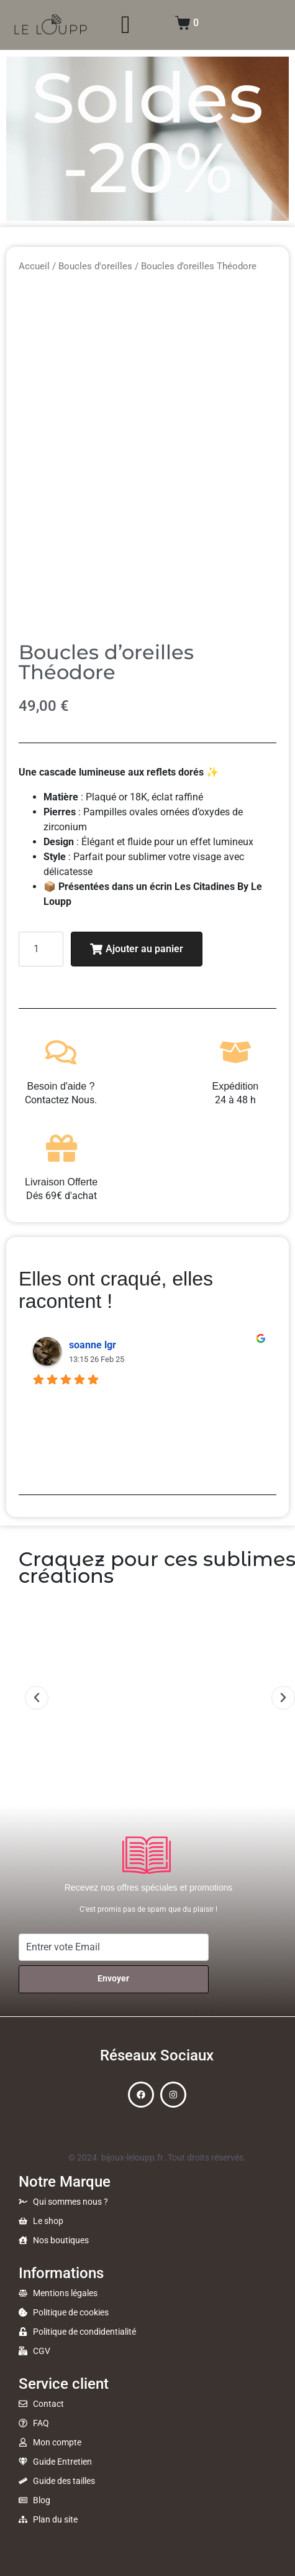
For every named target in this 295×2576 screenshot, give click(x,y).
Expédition (235, 1086)
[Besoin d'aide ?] (60, 1052)
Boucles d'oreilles (95, 266)
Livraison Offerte (61, 1182)
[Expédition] (235, 1052)
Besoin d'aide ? (61, 1086)
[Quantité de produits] (41, 949)
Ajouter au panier (136, 949)
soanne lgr (92, 1345)
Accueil (34, 266)
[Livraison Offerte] (61, 1148)
